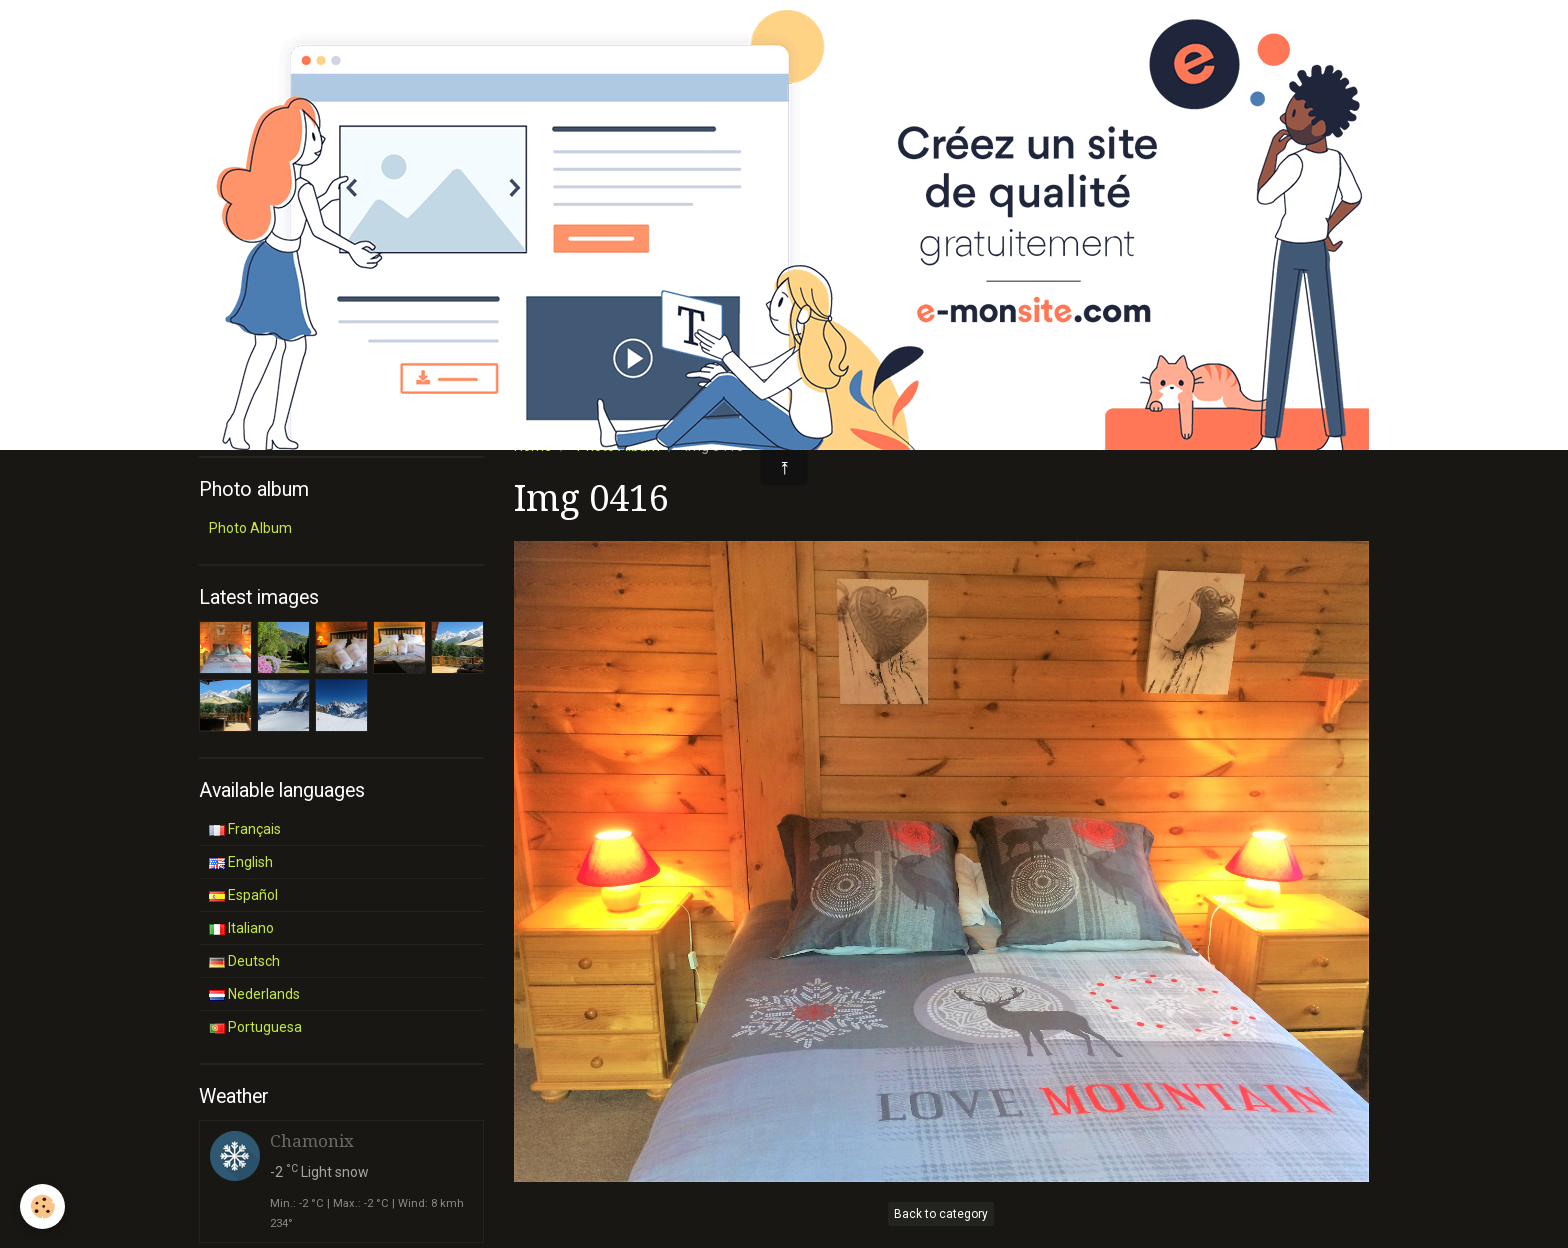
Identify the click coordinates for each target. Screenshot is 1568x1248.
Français (245, 829)
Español (243, 895)
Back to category (941, 1214)
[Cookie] (42, 1206)
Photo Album (250, 528)
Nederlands (254, 994)
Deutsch (244, 961)
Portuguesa (255, 1027)
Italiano (241, 928)
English (241, 862)
